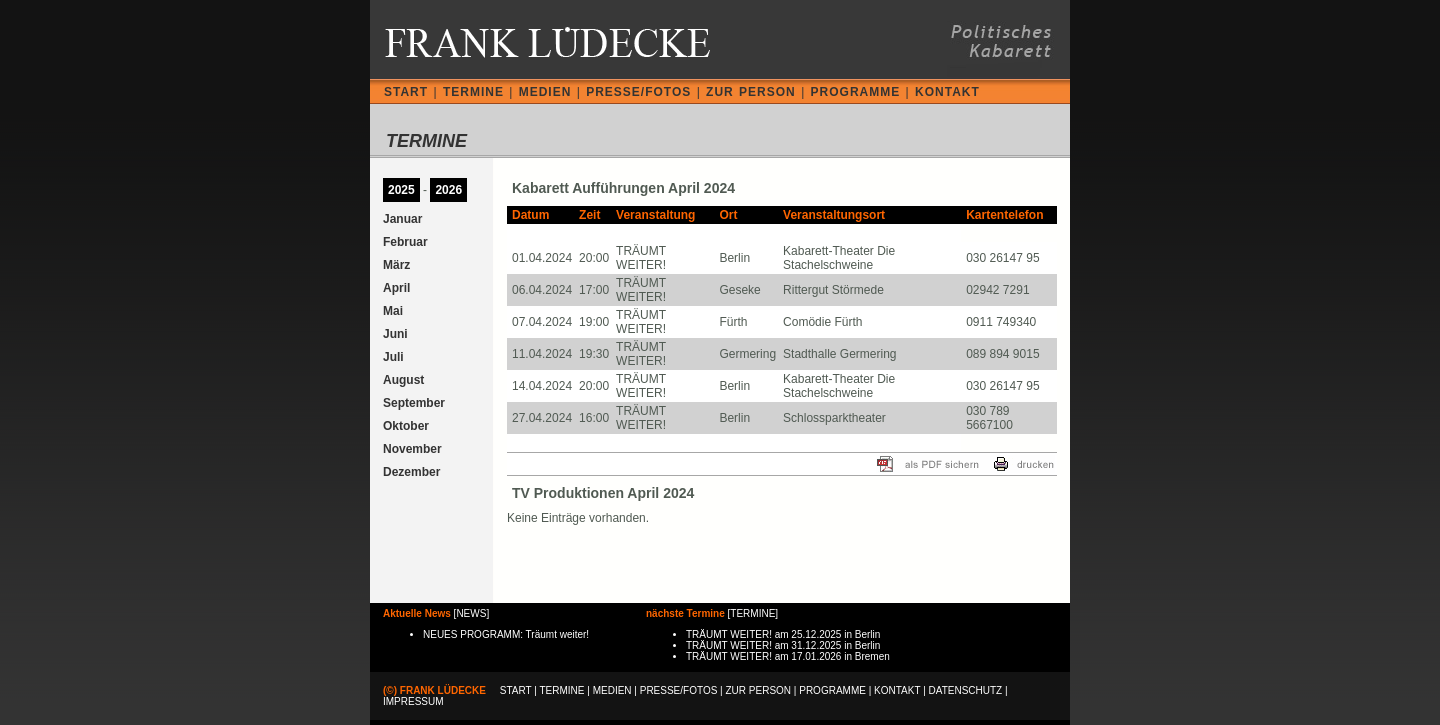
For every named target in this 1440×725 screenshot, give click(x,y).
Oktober (406, 426)
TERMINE (473, 92)
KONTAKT (947, 92)
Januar (402, 219)
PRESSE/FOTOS (638, 92)
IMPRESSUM (413, 701)
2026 (448, 190)
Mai (393, 311)
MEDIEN (545, 92)
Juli (393, 357)
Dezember (411, 472)
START (406, 92)
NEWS (471, 613)
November (412, 449)
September (414, 403)
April (396, 288)
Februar (405, 242)
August (403, 380)
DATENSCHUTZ (966, 690)
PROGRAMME (856, 92)
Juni (395, 334)
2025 (401, 190)
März (396, 265)
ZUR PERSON (751, 92)
